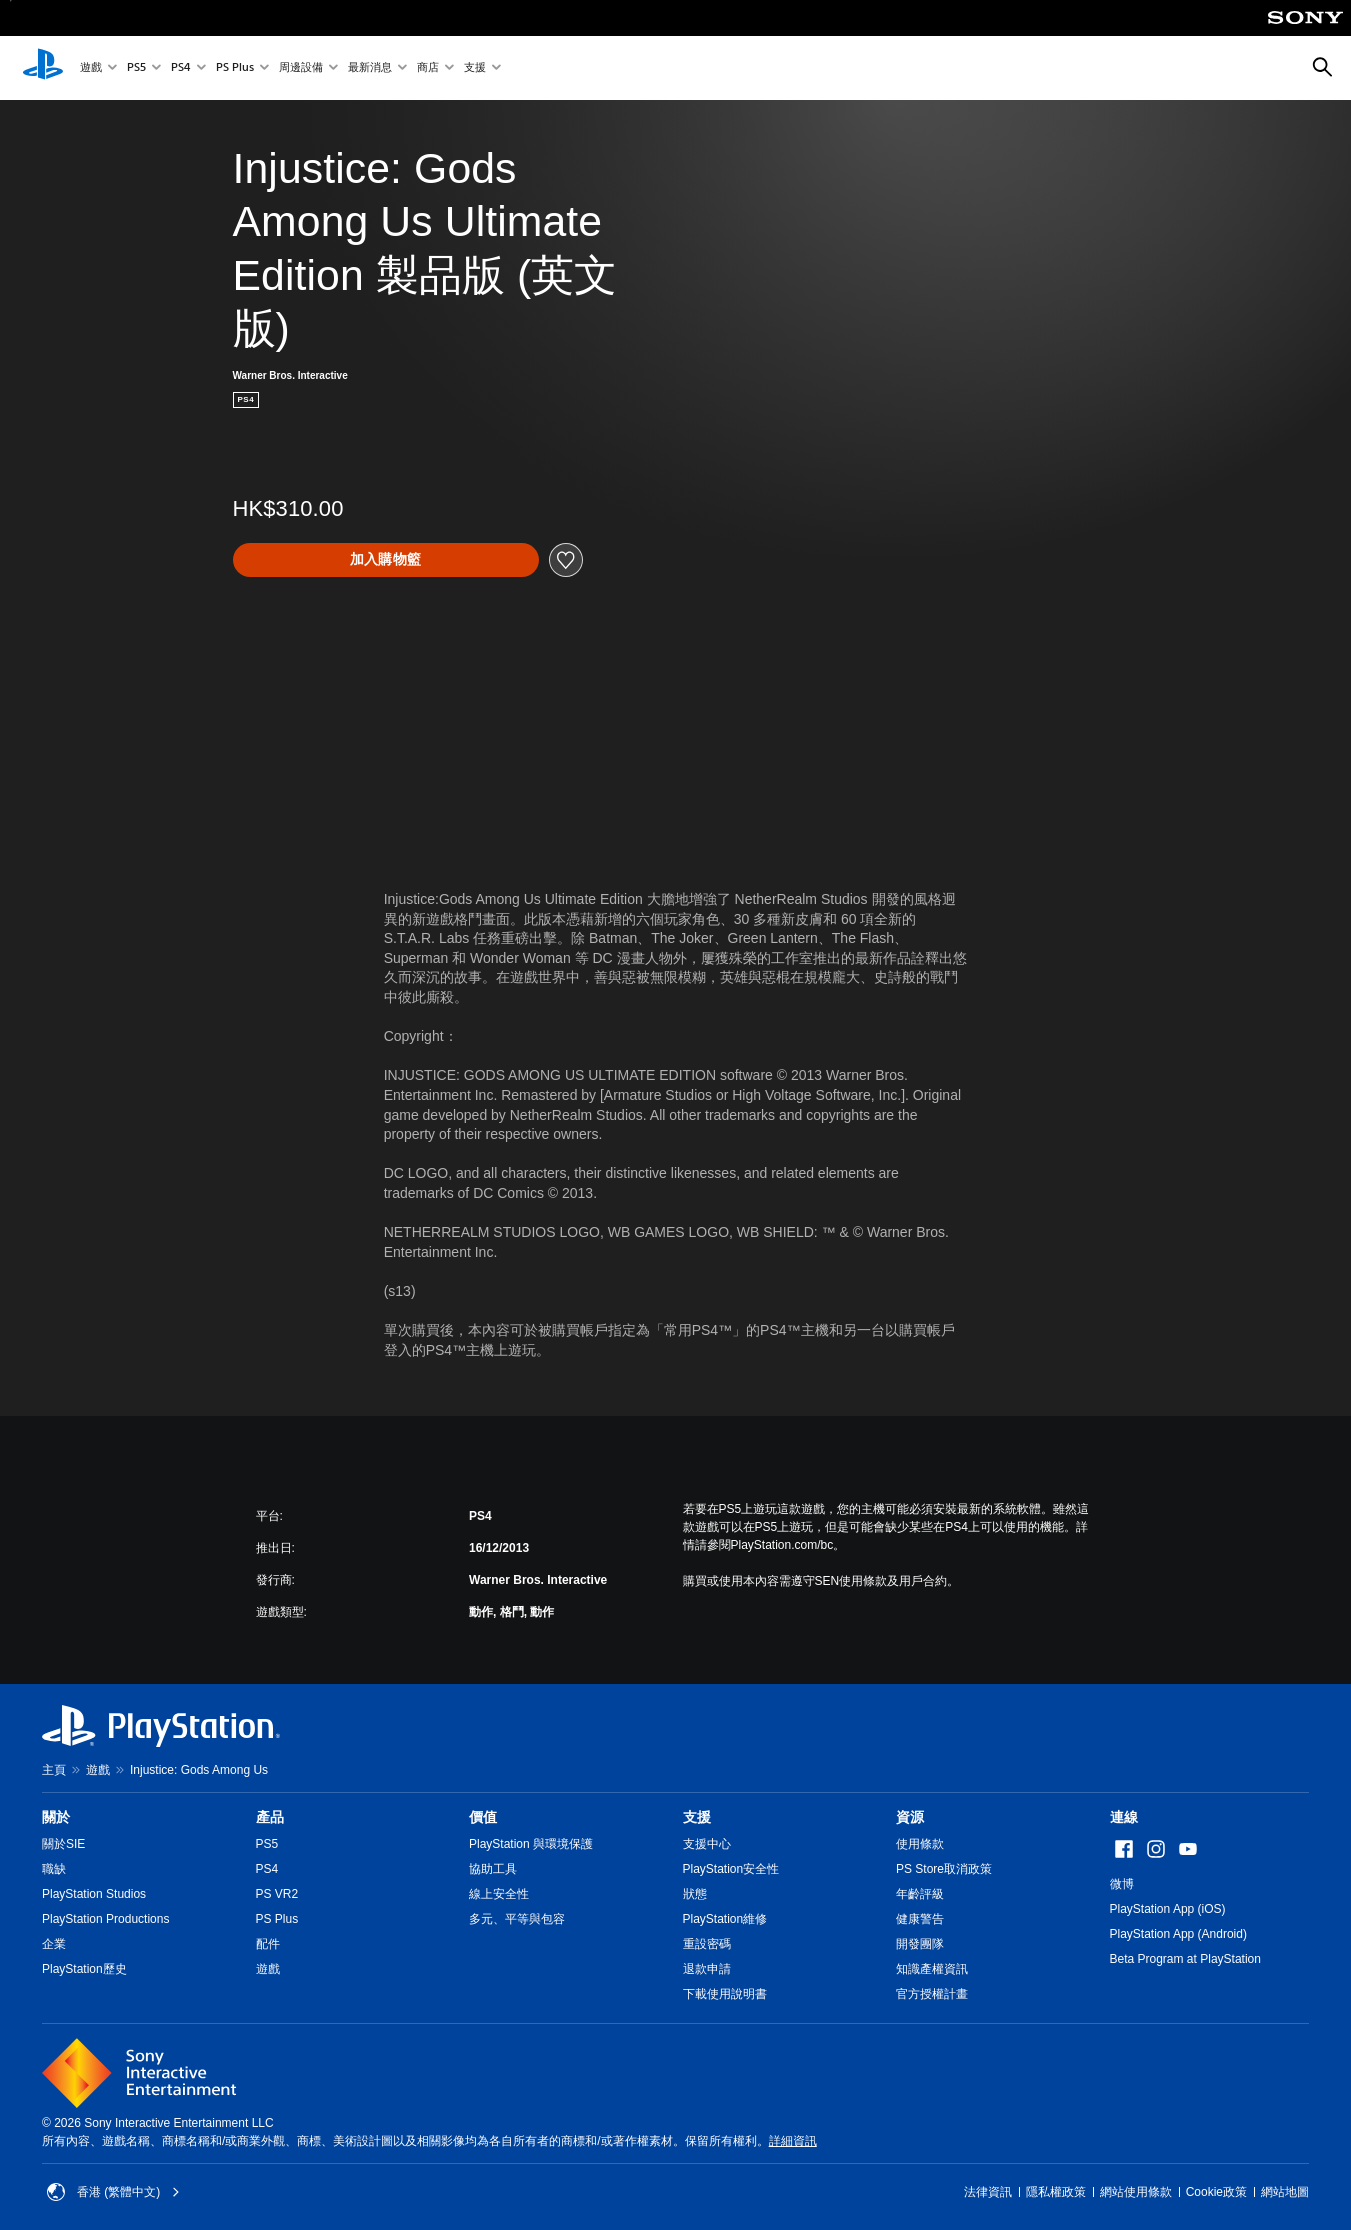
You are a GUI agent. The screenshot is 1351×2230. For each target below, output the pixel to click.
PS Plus (235, 68)
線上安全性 (499, 1894)
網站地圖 (1285, 2192)
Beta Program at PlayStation (1185, 1959)
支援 (475, 68)
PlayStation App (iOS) (1168, 1909)
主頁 (54, 1770)
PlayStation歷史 (84, 1969)
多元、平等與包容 (517, 1919)
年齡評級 (920, 1894)
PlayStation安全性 (731, 1869)
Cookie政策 (1216, 2192)
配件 (268, 1944)
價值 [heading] (483, 1817)
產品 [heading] (270, 1817)
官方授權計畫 (932, 1994)
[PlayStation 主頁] (43, 68)
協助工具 (493, 1869)
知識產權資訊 (932, 1969)
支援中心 (707, 1844)
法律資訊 (988, 2192)
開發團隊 (920, 1944)
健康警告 (920, 1919)
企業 (54, 1944)
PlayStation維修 (725, 1919)
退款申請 (707, 1969)
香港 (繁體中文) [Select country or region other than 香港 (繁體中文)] (113, 2192)
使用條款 (920, 1844)
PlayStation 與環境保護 (531, 1844)
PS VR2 (277, 1894)
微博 (1122, 1884)
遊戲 (91, 68)
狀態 (695, 1894)
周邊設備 (301, 68)
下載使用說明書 (725, 1994)
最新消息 (370, 68)
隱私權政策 (1056, 2192)
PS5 (136, 68)
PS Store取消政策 (944, 1869)
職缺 (54, 1869)
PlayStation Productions (105, 1919)
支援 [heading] (697, 1817)
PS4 (181, 68)
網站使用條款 (1136, 2192)
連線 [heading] (1124, 1817)
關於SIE (63, 1844)
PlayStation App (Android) (1178, 1934)
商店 (428, 68)
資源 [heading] (910, 1817)
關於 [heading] (56, 1817)
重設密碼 (707, 1944)
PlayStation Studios (94, 1894)
